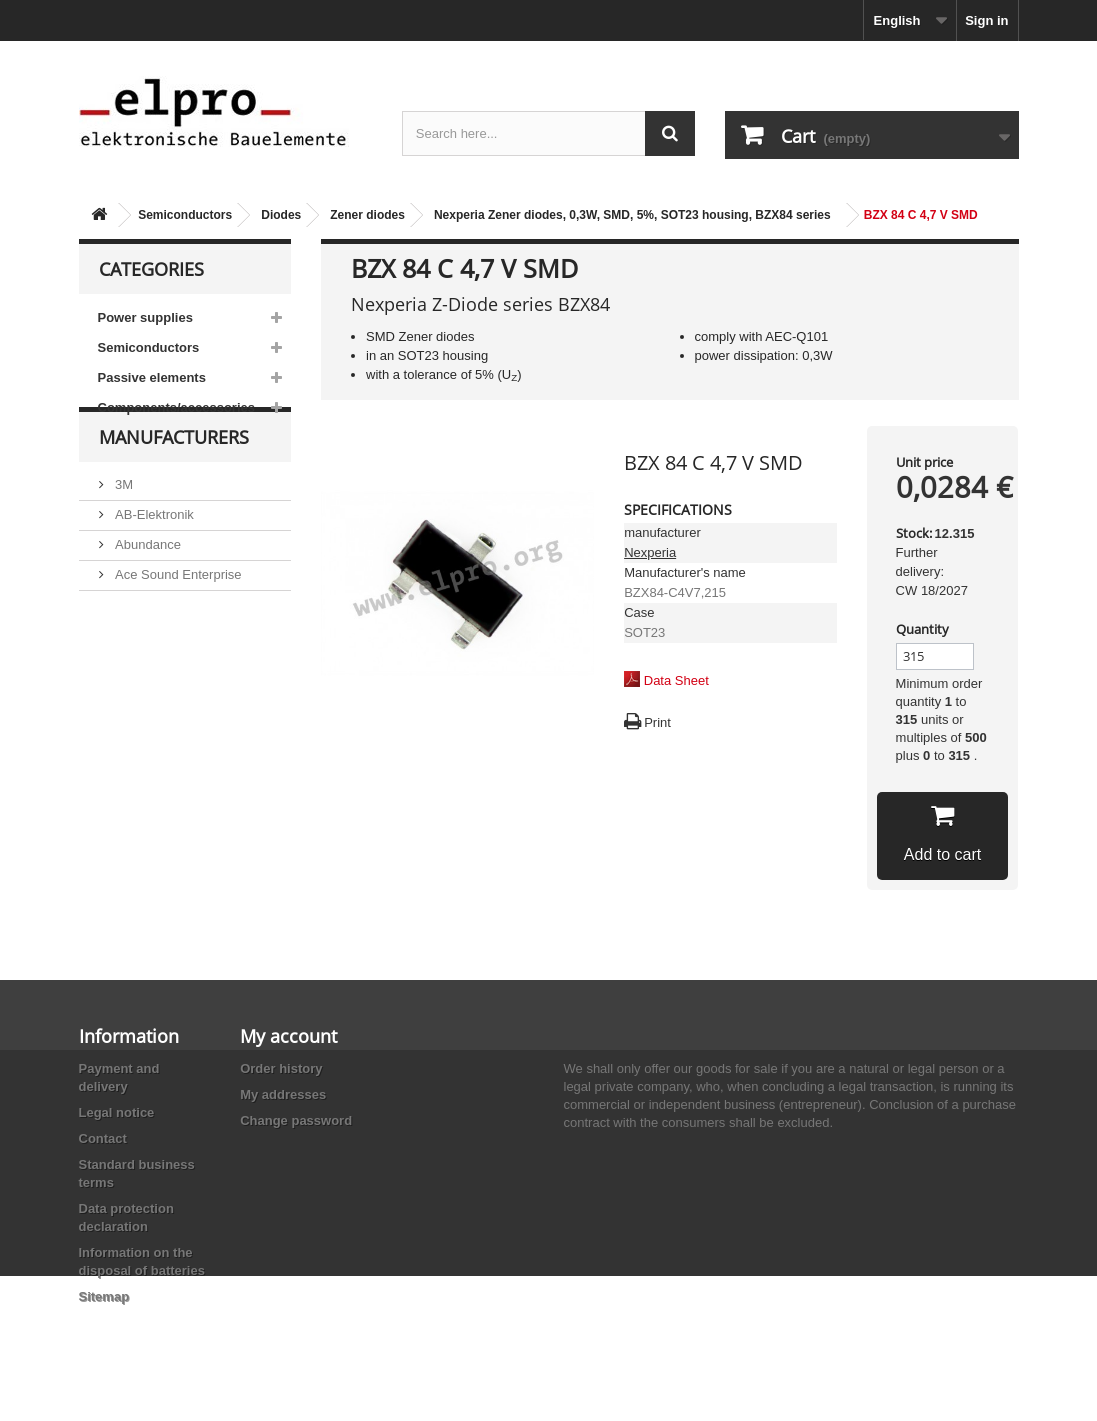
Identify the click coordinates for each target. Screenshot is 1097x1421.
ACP (127, 641)
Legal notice (117, 1112)
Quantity (922, 629)
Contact (103, 1138)
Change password (296, 1120)
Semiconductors (185, 215)
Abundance (146, 581)
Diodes (281, 215)
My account (288, 1036)
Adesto (134, 671)
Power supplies (145, 317)
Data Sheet (676, 680)
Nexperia (650, 552)
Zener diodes (367, 215)
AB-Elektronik (153, 551)
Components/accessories (177, 407)
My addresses (283, 1094)
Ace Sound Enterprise (177, 611)
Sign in (986, 20)
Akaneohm (145, 701)
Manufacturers (174, 482)
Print (657, 722)
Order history (281, 1068)
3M (123, 521)
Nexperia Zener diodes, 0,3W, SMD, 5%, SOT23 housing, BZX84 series (632, 215)
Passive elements (152, 377)
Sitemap (104, 1296)
